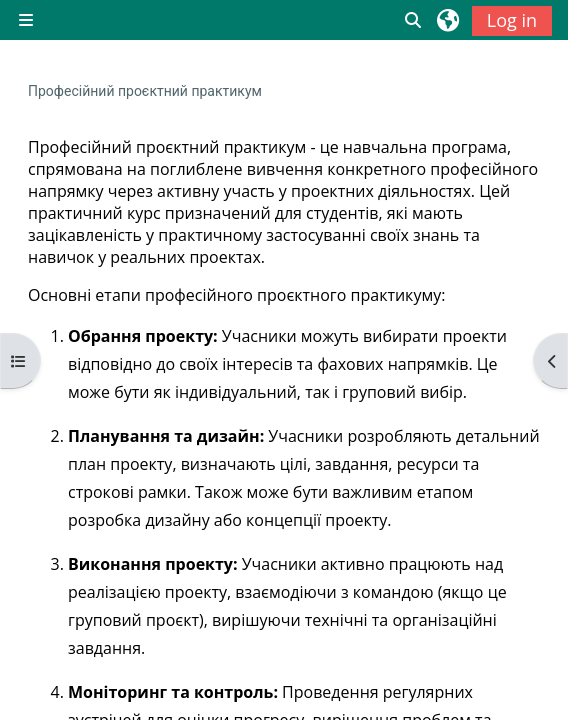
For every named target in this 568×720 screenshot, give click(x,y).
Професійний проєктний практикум (145, 91)
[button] (414, 20)
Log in (512, 20)
